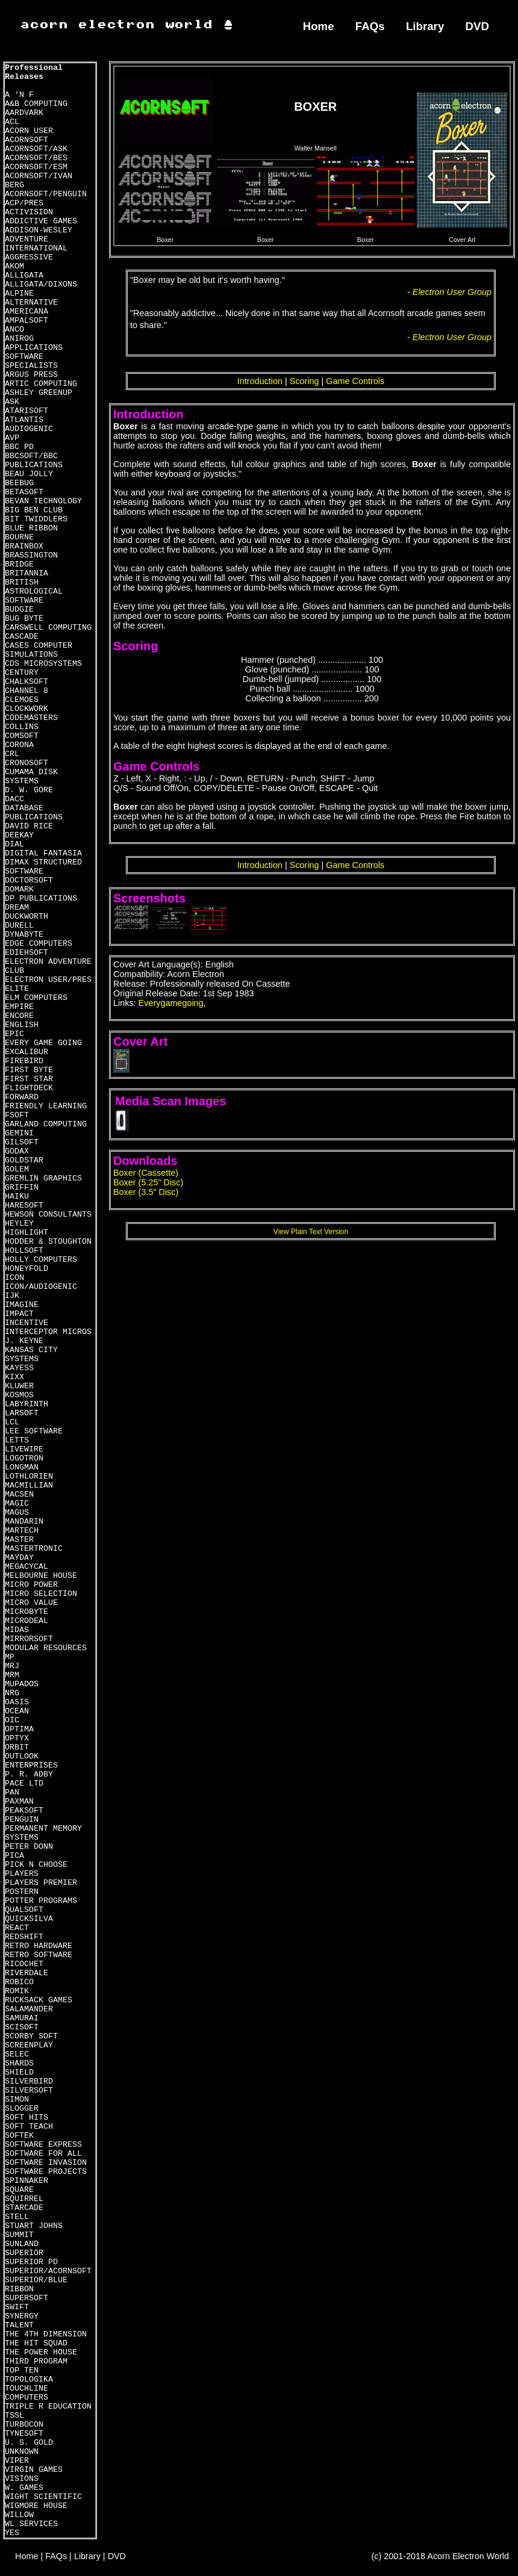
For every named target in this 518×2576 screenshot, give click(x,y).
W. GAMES (24, 2487)
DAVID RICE (29, 826)
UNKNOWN (22, 2451)
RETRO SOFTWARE (38, 1955)
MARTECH (22, 1530)
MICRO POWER (31, 1584)
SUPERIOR (24, 2253)
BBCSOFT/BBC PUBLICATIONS (34, 461)
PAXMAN (19, 1801)
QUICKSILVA (29, 1918)
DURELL (19, 925)
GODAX (17, 1151)
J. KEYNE (24, 1340)
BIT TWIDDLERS (36, 519)
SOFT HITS (26, 2117)
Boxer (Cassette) (145, 1173)
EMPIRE (19, 1006)
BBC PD (19, 447)
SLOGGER (22, 2108)
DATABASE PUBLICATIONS (34, 813)
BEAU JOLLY (29, 474)
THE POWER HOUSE (41, 2352)
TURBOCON (24, 2424)
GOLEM (17, 1169)
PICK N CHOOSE (36, 1864)
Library (425, 26)
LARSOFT (22, 1413)
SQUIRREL (24, 2198)
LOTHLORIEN (29, 1476)
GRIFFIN (22, 1187)
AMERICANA (26, 311)
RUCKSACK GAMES (38, 2000)
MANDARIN (24, 1521)
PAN (12, 1792)
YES (12, 2532)
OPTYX (17, 1738)
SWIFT (17, 2307)
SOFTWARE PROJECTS (46, 2171)
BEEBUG (19, 483)
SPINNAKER (26, 2180)
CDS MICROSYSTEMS (43, 663)
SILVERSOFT (29, 2090)
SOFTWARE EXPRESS (43, 2144)
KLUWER (19, 1386)
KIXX (14, 1377)
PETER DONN (29, 1846)
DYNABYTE (24, 934)
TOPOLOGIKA (29, 2379)
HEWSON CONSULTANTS (48, 1214)
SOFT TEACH (29, 2126)
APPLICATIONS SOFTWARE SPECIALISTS (34, 356)
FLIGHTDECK (29, 1088)
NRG (12, 1693)
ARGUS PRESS (31, 374)
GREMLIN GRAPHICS (43, 1178)
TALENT (19, 2325)
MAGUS (17, 1512)
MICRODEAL (26, 1620)
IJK (12, 1295)
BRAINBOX (24, 546)
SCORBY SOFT (31, 2036)
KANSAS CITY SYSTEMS (31, 1354)
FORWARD (22, 1097)
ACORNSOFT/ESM (36, 167)
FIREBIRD (24, 1061)
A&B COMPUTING (36, 103)
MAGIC (17, 1503)
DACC (14, 799)
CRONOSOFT (26, 763)
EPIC (14, 1033)
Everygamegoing (171, 1003)
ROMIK (17, 1991)
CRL (12, 754)
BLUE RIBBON (31, 528)
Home (318, 26)
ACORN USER (29, 130)
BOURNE (19, 537)
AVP (12, 437)
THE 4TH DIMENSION (46, 2334)
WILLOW (19, 2514)
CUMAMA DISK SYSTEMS (31, 777)
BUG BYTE (24, 618)
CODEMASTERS (31, 717)
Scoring (304, 381)
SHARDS (19, 2063)
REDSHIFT (24, 1936)
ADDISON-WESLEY (38, 230)
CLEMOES (22, 699)
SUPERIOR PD (31, 2262)
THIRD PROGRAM (36, 2361)
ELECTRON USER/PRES (48, 979)
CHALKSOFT (26, 681)
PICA (14, 1855)
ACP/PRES (24, 203)
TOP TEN (22, 2370)
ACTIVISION (29, 212)
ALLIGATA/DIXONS (41, 284)
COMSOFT (22, 735)
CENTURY (22, 672)
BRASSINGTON (31, 555)
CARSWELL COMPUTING (48, 627)
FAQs (370, 26)
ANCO (14, 329)
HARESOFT (24, 1205)
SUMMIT (19, 2234)
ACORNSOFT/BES (36, 158)
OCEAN (17, 1711)
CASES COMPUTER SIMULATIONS (38, 650)
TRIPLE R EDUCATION (48, 2406)
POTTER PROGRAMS (41, 1900)
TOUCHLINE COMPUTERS (26, 2393)
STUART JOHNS (34, 2225)
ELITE (17, 988)
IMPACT (19, 1313)
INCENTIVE (26, 1322)
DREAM (17, 907)
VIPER (17, 2460)
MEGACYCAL (26, 1566)
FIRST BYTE (29, 1070)
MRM (12, 1675)
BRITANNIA (26, 573)
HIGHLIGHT (26, 1232)
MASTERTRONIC (34, 1548)
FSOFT (17, 1115)
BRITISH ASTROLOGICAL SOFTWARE (34, 591)
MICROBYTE (26, 1611)
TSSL (14, 2415)
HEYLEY (19, 1223)
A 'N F (19, 94)
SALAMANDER (29, 2009)
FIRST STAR (29, 1079)
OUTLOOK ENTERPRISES (31, 1761)
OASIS (17, 1702)
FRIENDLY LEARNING (46, 1106)
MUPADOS (22, 1684)
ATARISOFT (26, 410)
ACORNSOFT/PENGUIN (46, 194)
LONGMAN (22, 1467)
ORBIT (17, 1747)
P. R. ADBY (29, 1774)
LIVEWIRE (24, 1449)
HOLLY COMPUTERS (41, 1259)
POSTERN (22, 1891)
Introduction (259, 381)
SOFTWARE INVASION (46, 2162)
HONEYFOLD (26, 1268)
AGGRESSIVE (29, 257)
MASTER (19, 1539)
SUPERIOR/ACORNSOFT (48, 2271)
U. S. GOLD (29, 2442)
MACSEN (19, 1494)
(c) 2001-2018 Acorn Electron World (441, 2556)
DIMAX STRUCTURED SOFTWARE (43, 867)
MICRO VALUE (31, 1602)
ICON (14, 1277)
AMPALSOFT (26, 320)
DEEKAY (19, 835)
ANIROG (19, 338)
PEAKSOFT (24, 1810)
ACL (12, 121)
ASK (12, 401)
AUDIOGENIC (29, 428)
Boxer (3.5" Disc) (145, 1192)
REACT (17, 1927)
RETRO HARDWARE (38, 1946)
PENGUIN (22, 1819)
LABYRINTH (26, 1404)
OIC (12, 1720)
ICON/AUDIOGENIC (41, 1286)
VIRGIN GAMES (34, 2469)
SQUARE (19, 2189)
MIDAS (17, 1629)
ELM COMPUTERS (36, 997)
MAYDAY (19, 1557)
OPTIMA (19, 1729)
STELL (17, 2216)
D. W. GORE (29, 790)
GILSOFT (22, 1142)
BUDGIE (19, 609)
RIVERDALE (26, 1973)
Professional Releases (34, 72)
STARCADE (24, 2207)
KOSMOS (19, 1395)
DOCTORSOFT (29, 880)
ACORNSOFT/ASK (36, 149)
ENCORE (19, 1015)
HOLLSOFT (24, 1250)
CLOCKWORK (26, 708)
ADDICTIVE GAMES (41, 221)
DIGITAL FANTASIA (43, 853)
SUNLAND (22, 2244)
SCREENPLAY (29, 2045)
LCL (12, 1422)
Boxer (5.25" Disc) (148, 1182)
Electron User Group (452, 292)
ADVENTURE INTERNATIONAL (36, 244)
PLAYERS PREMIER (41, 1882)
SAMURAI (22, 2018)
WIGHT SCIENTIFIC (43, 2496)
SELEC (17, 2054)
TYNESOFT (24, 2433)
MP (9, 1657)
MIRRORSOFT (29, 1638)
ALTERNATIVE (31, 302)
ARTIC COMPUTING (41, 383)
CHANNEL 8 (26, 690)
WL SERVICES (31, 2523)
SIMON (17, 2099)
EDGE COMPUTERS (38, 943)
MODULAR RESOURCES (46, 1648)
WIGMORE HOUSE (36, 2505)
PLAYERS (22, 1873)
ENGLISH (22, 1024)
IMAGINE (22, 1304)
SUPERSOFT (26, 2298)
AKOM (14, 266)
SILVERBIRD (29, 2081)
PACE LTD (24, 1783)
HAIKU (17, 1196)
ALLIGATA (24, 275)
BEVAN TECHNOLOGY (43, 501)
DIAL (14, 844)
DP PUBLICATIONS (41, 898)
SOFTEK (19, 2135)
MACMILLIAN (29, 1485)
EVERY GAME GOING (43, 1042)
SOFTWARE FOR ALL (43, 2153)
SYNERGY (22, 2316)
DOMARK (19, 889)
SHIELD (19, 2072)
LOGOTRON (24, 1458)
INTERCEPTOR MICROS (48, 1331)
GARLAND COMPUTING (46, 1124)
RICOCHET (24, 1964)
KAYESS (19, 1368)
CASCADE (22, 636)
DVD (478, 26)
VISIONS (22, 2478)
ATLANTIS (24, 419)
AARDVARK (24, 112)
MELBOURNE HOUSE (41, 1575)
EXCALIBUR (26, 1052)
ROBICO (19, 1982)
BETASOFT (24, 492)
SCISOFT (22, 2027)
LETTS (17, 1440)
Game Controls (355, 381)
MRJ (12, 1666)
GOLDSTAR (24, 1160)
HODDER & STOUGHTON (48, 1241)
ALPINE (19, 293)
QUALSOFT (24, 1909)
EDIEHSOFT (26, 952)
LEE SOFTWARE (34, 1431)
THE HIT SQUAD (36, 2343)
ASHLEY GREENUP (38, 392)
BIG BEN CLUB (34, 510)
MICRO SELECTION (41, 1593)
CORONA (19, 745)
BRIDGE (19, 564)
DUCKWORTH (26, 916)
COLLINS (22, 726)
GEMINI (19, 1133)
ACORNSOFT (26, 139)
